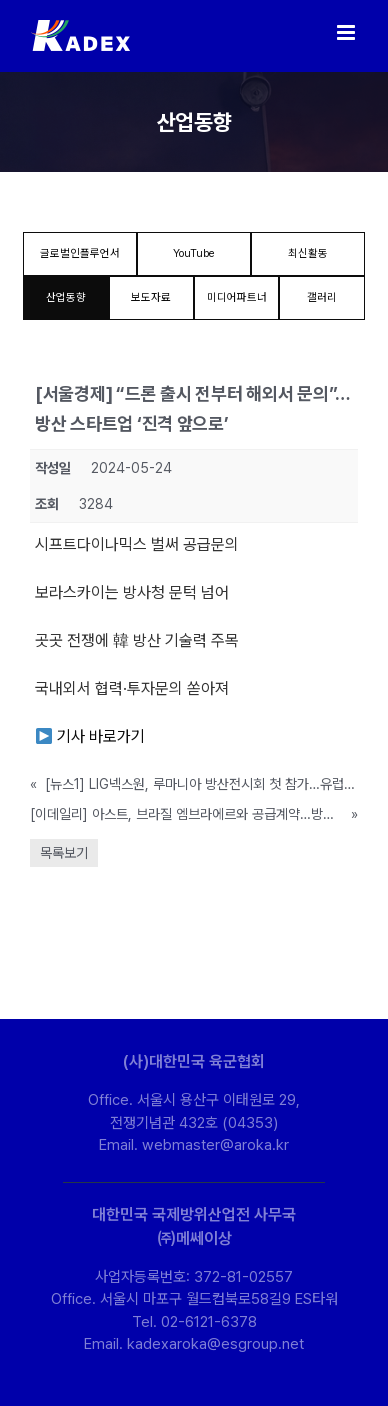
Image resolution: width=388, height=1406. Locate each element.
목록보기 (64, 853)
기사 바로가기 (90, 736)
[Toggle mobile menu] (347, 32)
